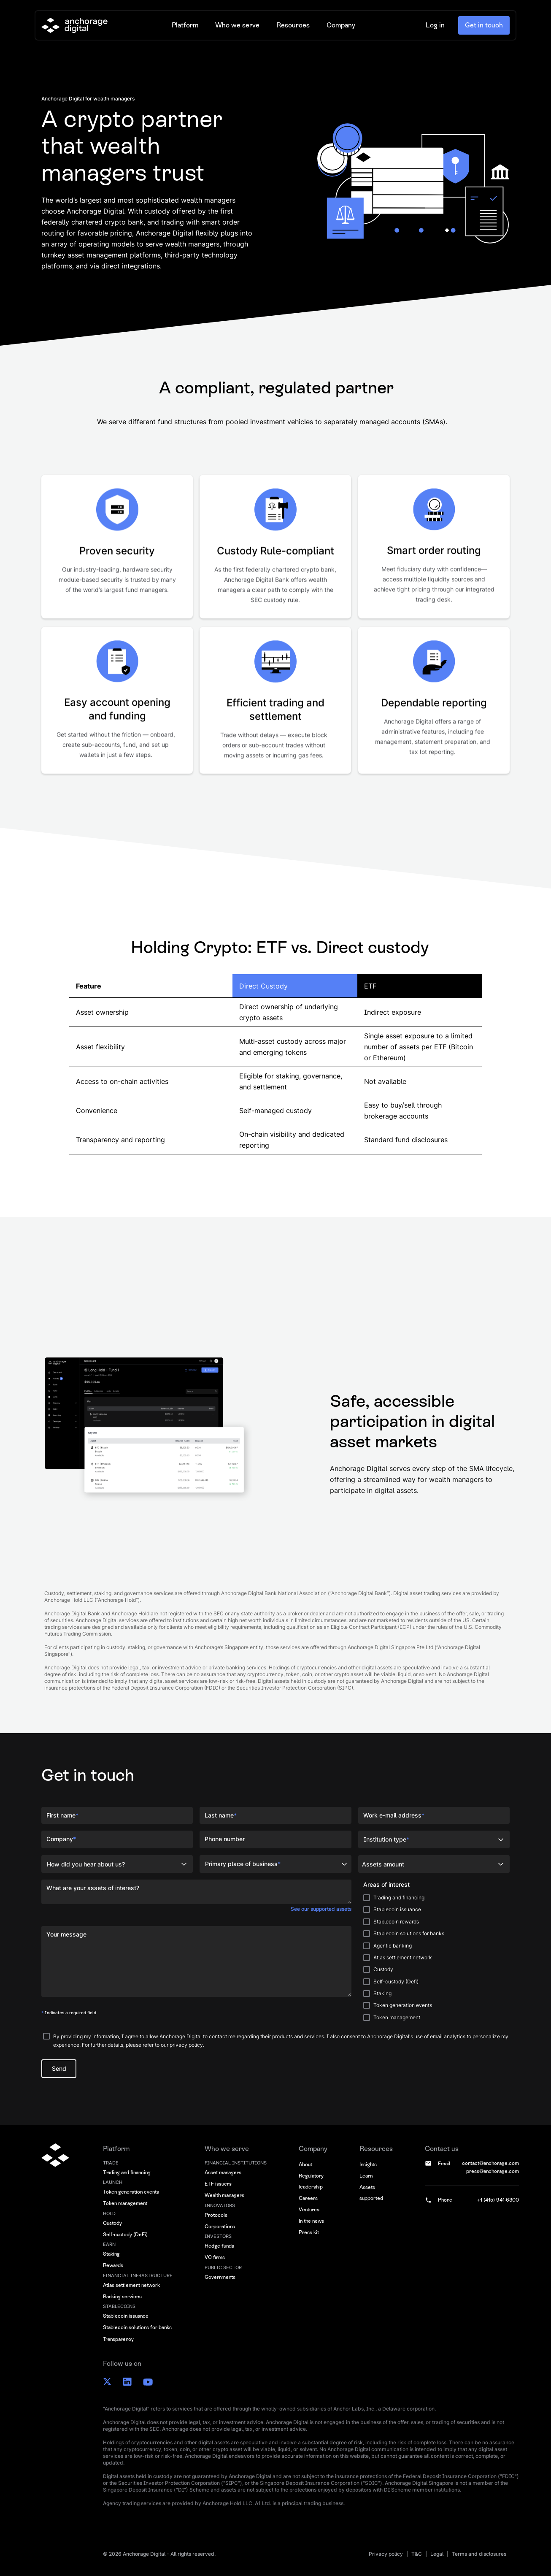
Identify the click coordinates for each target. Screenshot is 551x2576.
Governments (220, 2277)
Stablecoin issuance (126, 2316)
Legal (436, 2554)
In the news (311, 2221)
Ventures (309, 2210)
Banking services (122, 2297)
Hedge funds (219, 2246)
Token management (125, 2203)
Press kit (309, 2232)
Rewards (113, 2265)
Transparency (118, 2339)
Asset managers (223, 2172)
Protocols (216, 2215)
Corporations (220, 2226)
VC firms (215, 2257)
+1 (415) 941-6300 (498, 2200)
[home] (74, 25)
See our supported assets (321, 1909)
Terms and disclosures (479, 2554)
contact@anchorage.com (490, 2163)
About (305, 2164)
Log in (435, 25)
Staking (111, 2254)
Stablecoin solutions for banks (137, 2327)
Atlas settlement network (131, 2285)
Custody (112, 2223)
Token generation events (131, 2192)
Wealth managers (224, 2195)
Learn (366, 2176)
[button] (185, 25)
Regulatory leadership (311, 2181)
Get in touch (484, 25)
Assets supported (371, 2192)
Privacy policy (386, 2554)
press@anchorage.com (492, 2171)
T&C (416, 2554)
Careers (308, 2198)
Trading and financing (127, 2172)
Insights (368, 2164)
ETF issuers (218, 2184)
